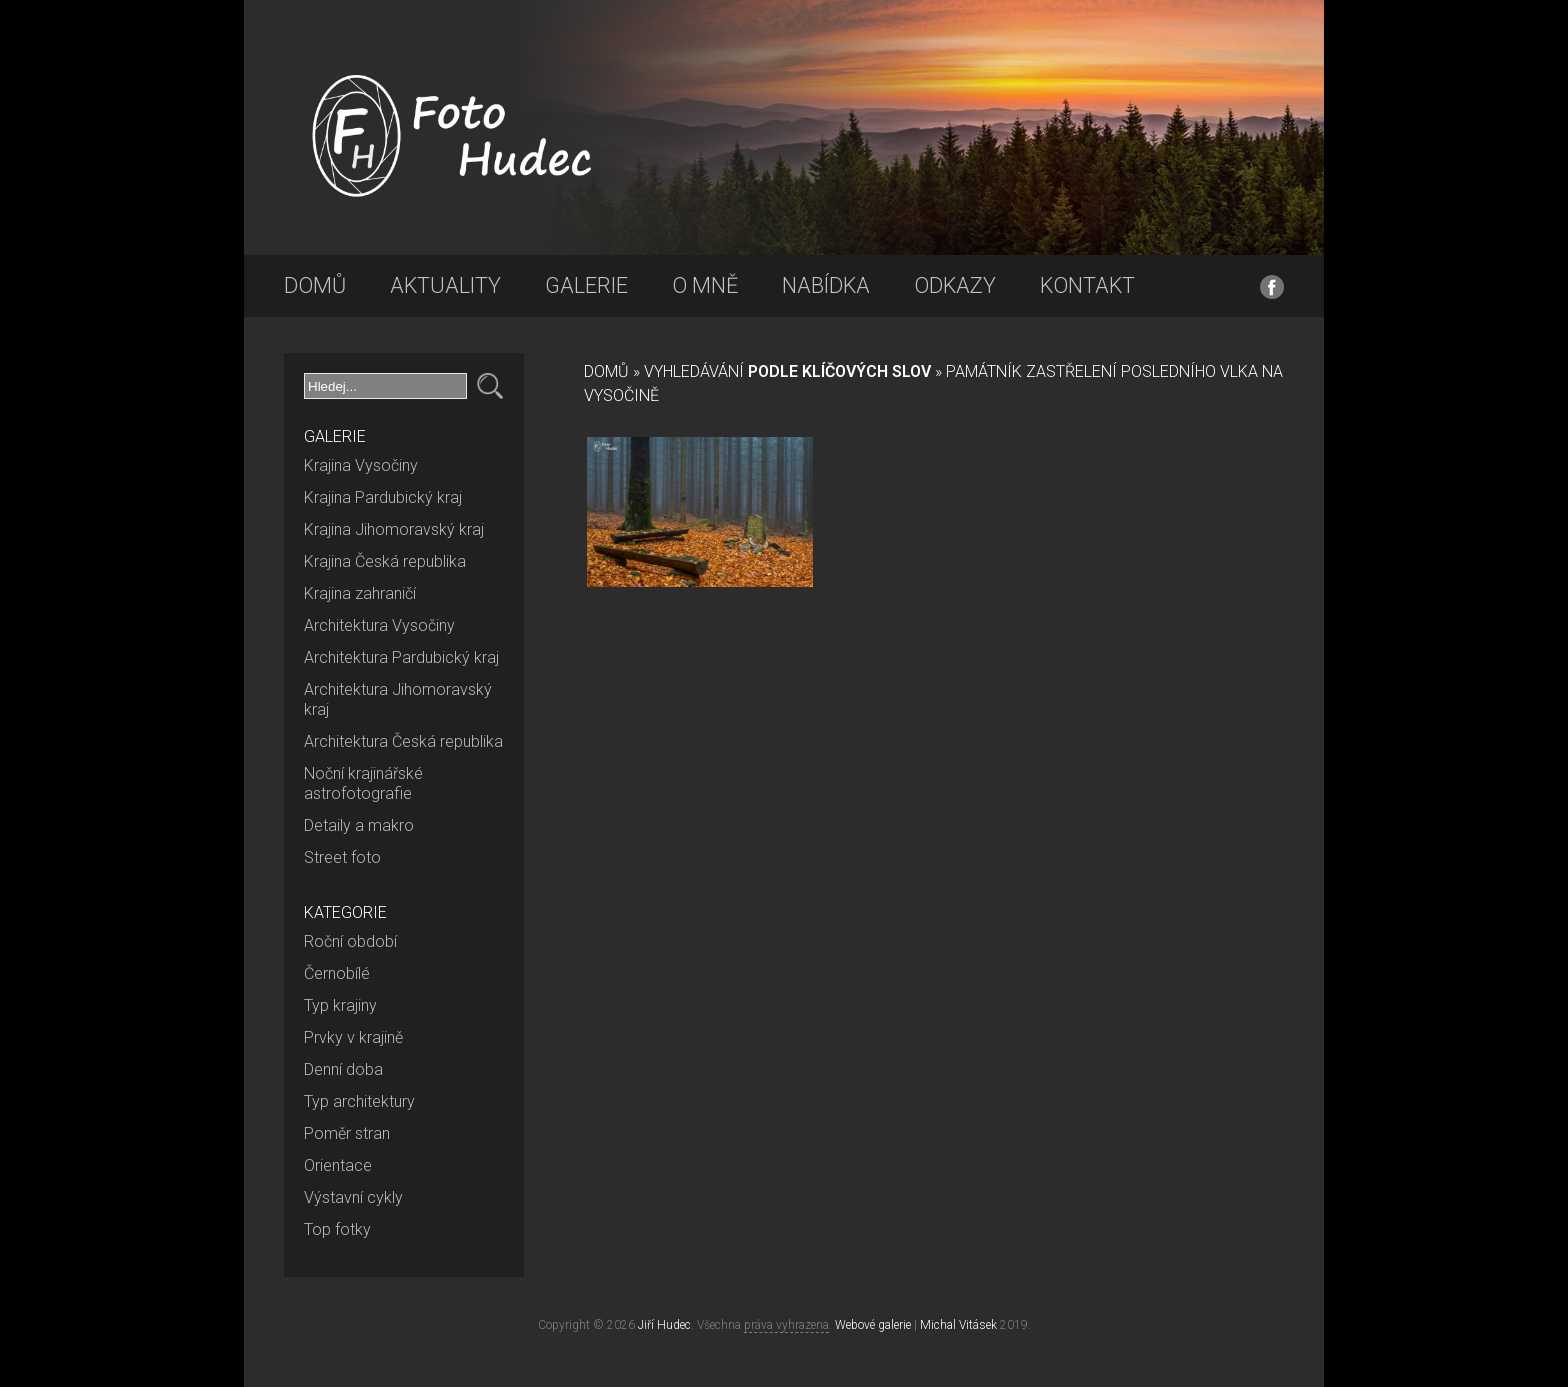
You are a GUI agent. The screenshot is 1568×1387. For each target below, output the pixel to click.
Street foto (342, 857)
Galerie (586, 285)
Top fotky (337, 1229)
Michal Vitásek (958, 1325)
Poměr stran (347, 1133)
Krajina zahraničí (360, 593)
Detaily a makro (359, 825)
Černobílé (337, 973)
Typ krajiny (340, 1005)
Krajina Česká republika (385, 561)
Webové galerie (873, 1325)
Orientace (338, 1165)
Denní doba (343, 1069)
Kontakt (1087, 285)
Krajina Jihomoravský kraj (394, 529)
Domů (315, 285)
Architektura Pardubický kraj (401, 657)
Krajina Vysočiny (361, 465)
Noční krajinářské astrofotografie (363, 783)
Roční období (350, 941)
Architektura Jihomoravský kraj (398, 699)
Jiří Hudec (664, 1325)
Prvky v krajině (353, 1037)
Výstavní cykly (353, 1197)
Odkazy (955, 285)
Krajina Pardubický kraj (383, 497)
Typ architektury (359, 1101)
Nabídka (826, 285)
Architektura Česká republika (403, 741)
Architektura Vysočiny (379, 625)
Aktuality (445, 285)
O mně (705, 285)
